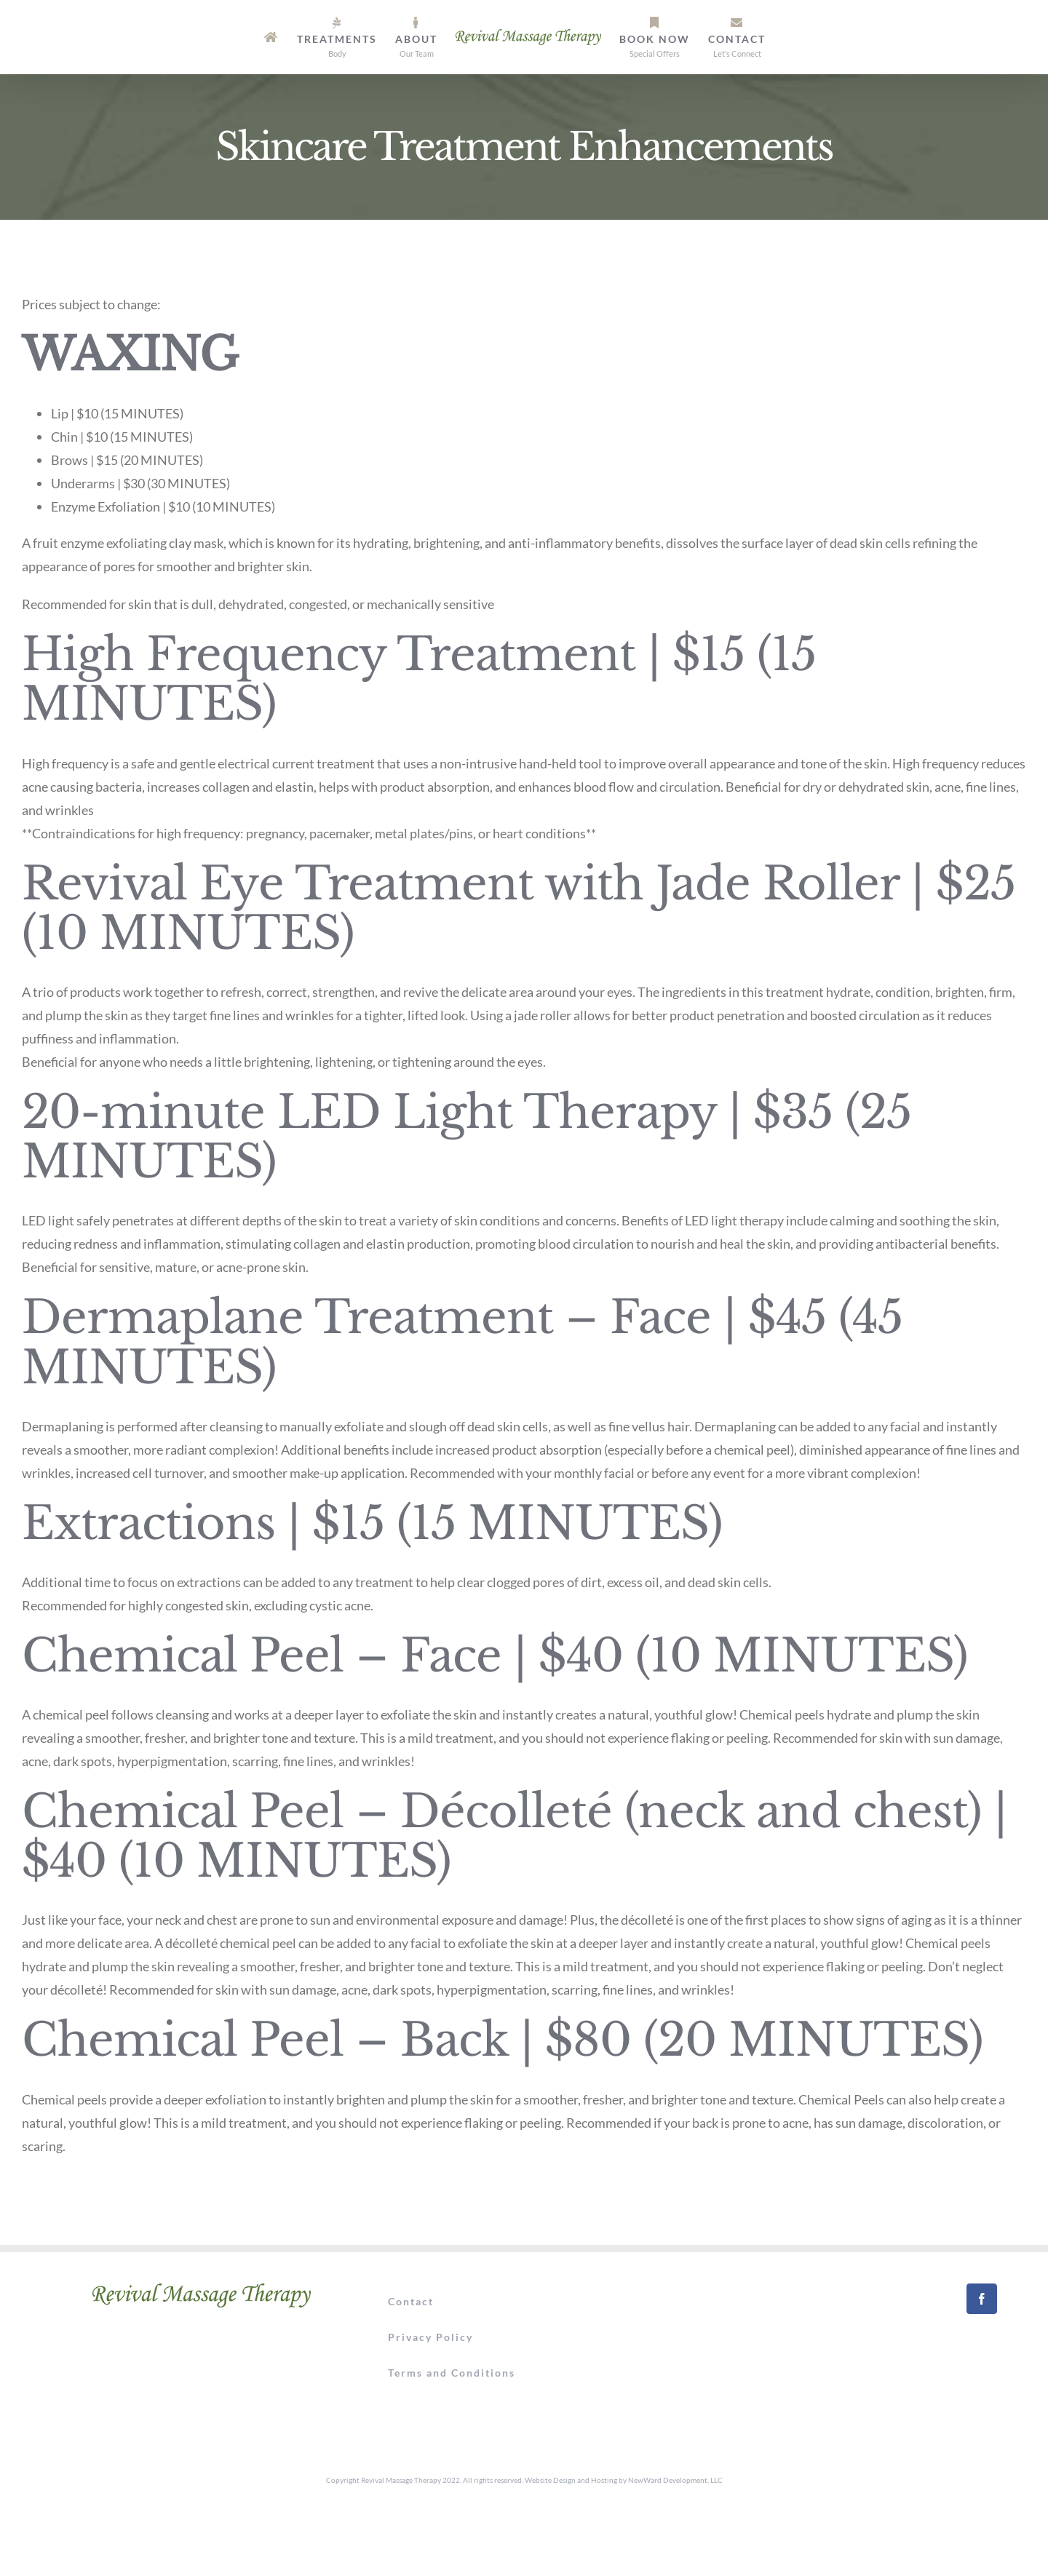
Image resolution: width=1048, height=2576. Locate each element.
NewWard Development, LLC (675, 2480)
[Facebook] (981, 2298)
